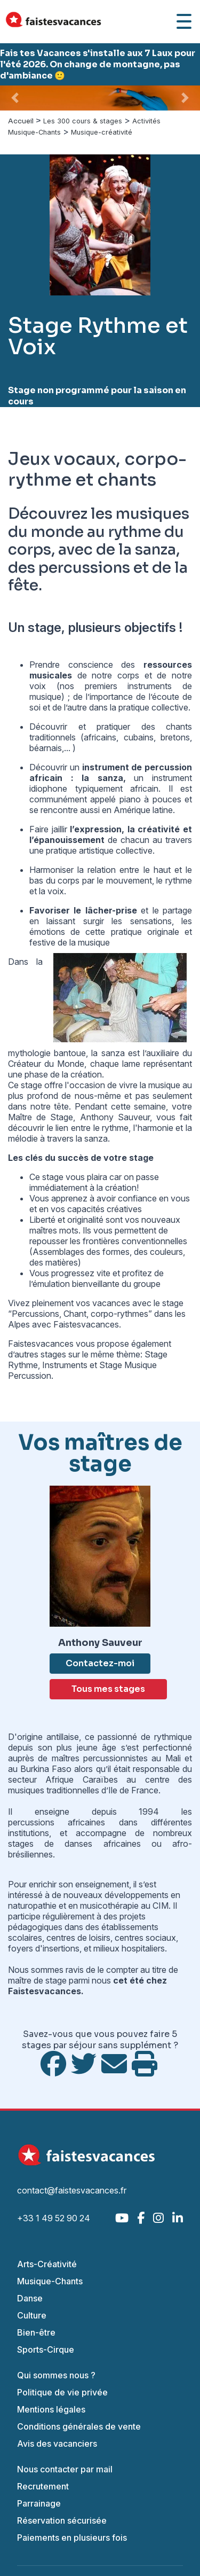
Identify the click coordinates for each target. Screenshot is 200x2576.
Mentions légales (51, 2409)
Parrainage (39, 2503)
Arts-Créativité (47, 2264)
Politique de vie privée (62, 2392)
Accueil (21, 121)
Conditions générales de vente (79, 2426)
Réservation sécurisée (62, 2520)
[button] (15, 98)
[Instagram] (158, 2218)
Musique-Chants (50, 2281)
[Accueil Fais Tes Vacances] (53, 21)
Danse (30, 2298)
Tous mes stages (108, 1689)
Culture (31, 2315)
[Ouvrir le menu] (184, 21)
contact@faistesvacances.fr (71, 2190)
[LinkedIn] (177, 2218)
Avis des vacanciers (57, 2443)
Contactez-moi (100, 1663)
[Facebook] (141, 2218)
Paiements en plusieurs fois (72, 2537)
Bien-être (36, 2332)
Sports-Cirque (45, 2349)
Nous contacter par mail (65, 2469)
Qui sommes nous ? (56, 2375)
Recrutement (43, 2486)
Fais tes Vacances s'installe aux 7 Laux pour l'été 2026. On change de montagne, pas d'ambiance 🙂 (97, 64)
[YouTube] (122, 2218)
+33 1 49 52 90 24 (53, 2218)
